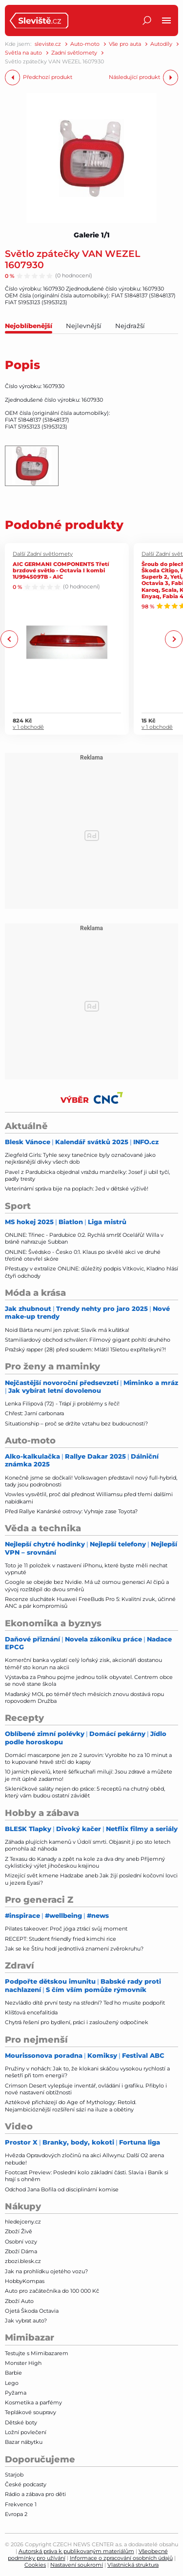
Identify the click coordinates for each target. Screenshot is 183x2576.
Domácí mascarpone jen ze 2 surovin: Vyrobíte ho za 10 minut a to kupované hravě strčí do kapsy (88, 1758)
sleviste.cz (48, 44)
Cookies (35, 2564)
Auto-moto (85, 44)
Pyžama (15, 2392)
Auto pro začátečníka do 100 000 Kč (52, 2290)
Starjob (14, 2474)
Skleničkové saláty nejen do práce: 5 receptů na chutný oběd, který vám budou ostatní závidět (85, 1792)
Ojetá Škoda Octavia (32, 2310)
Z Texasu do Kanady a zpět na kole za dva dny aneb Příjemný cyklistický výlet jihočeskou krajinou (85, 1862)
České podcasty (25, 2484)
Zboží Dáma (21, 2251)
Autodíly (161, 44)
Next (173, 639)
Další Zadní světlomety (43, 554)
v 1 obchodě (28, 727)
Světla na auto (23, 53)
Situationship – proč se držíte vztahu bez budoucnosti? (76, 1423)
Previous (9, 639)
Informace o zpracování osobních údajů (121, 2558)
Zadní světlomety (74, 53)
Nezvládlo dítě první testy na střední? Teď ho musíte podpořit (85, 2002)
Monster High (23, 2363)
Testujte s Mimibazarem (36, 2353)
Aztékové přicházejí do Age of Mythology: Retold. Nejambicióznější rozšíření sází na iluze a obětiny (70, 2105)
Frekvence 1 (21, 2504)
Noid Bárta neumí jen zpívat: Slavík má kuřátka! (67, 1330)
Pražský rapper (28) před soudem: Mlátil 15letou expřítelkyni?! (85, 1349)
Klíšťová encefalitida (31, 2012)
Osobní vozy (21, 2241)
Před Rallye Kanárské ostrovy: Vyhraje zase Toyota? (71, 1511)
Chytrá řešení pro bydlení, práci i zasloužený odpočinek (76, 2022)
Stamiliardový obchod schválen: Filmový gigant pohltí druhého (87, 1339)
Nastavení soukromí (76, 2564)
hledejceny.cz (23, 2221)
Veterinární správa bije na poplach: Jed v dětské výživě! (76, 1188)
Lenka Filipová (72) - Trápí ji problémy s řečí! (62, 1403)
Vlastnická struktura (133, 2564)
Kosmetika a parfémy (33, 2402)
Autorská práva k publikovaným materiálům (76, 2551)
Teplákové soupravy (30, 2412)
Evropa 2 (16, 2514)
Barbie (13, 2372)
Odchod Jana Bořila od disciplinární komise (62, 2189)
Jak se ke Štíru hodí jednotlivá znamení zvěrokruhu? (74, 1948)
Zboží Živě (18, 2231)
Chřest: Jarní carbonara (34, 1413)
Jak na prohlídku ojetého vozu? (46, 2271)
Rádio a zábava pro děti (35, 2494)
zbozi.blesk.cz (23, 2261)
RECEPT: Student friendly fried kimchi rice (60, 1938)
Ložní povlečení (25, 2432)
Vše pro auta (125, 44)
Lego (12, 2383)
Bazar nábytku (23, 2442)
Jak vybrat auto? (26, 2320)
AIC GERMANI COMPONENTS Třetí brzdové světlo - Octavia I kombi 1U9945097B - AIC (61, 570)
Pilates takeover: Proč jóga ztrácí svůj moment (66, 1928)
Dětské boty (21, 2422)
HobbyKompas (24, 2281)
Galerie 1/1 (92, 235)
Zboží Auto (19, 2301)
